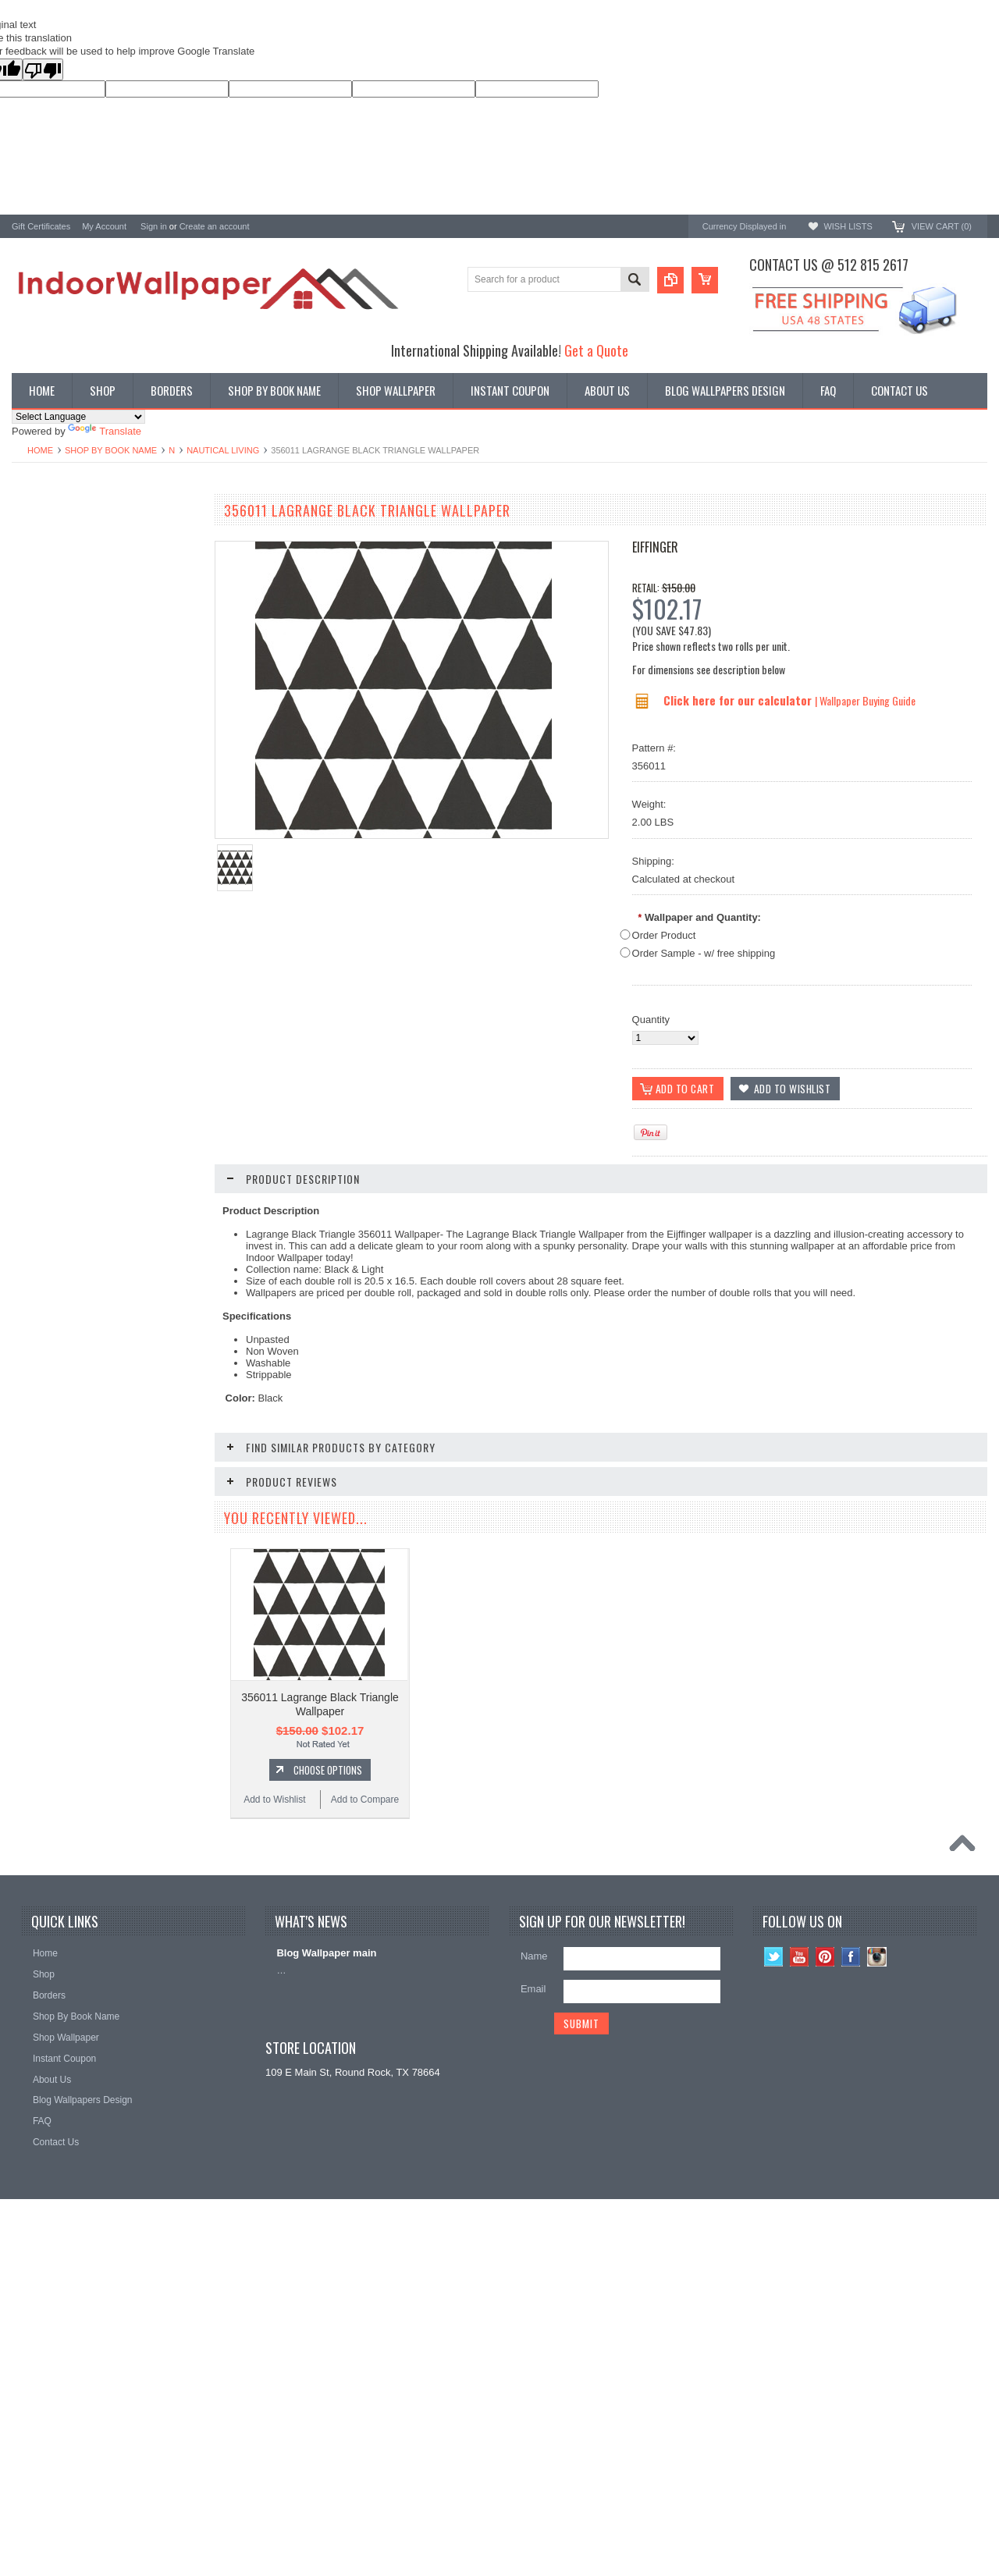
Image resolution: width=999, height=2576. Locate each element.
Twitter (774, 2259)
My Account (104, 226)
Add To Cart (113, 1544)
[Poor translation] (43, 69)
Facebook (851, 2259)
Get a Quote (596, 350)
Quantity (651, 1019)
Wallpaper (34, 545)
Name (534, 2258)
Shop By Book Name (111, 450)
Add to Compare (152, 1037)
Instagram (877, 2259)
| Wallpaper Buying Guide (865, 700)
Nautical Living (223, 450)
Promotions (37, 571)
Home (40, 450)
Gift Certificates (41, 226)
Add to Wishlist (58, 1037)
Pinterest (825, 2259)
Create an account (215, 226)
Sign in (153, 226)
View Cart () (942, 226)
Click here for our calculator (739, 700)
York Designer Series (59, 558)
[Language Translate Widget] (78, 417)
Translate (104, 431)
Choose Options (113, 1008)
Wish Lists (847, 226)
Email (533, 2291)
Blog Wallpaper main (326, 2255)
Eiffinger (655, 547)
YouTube (799, 2259)
